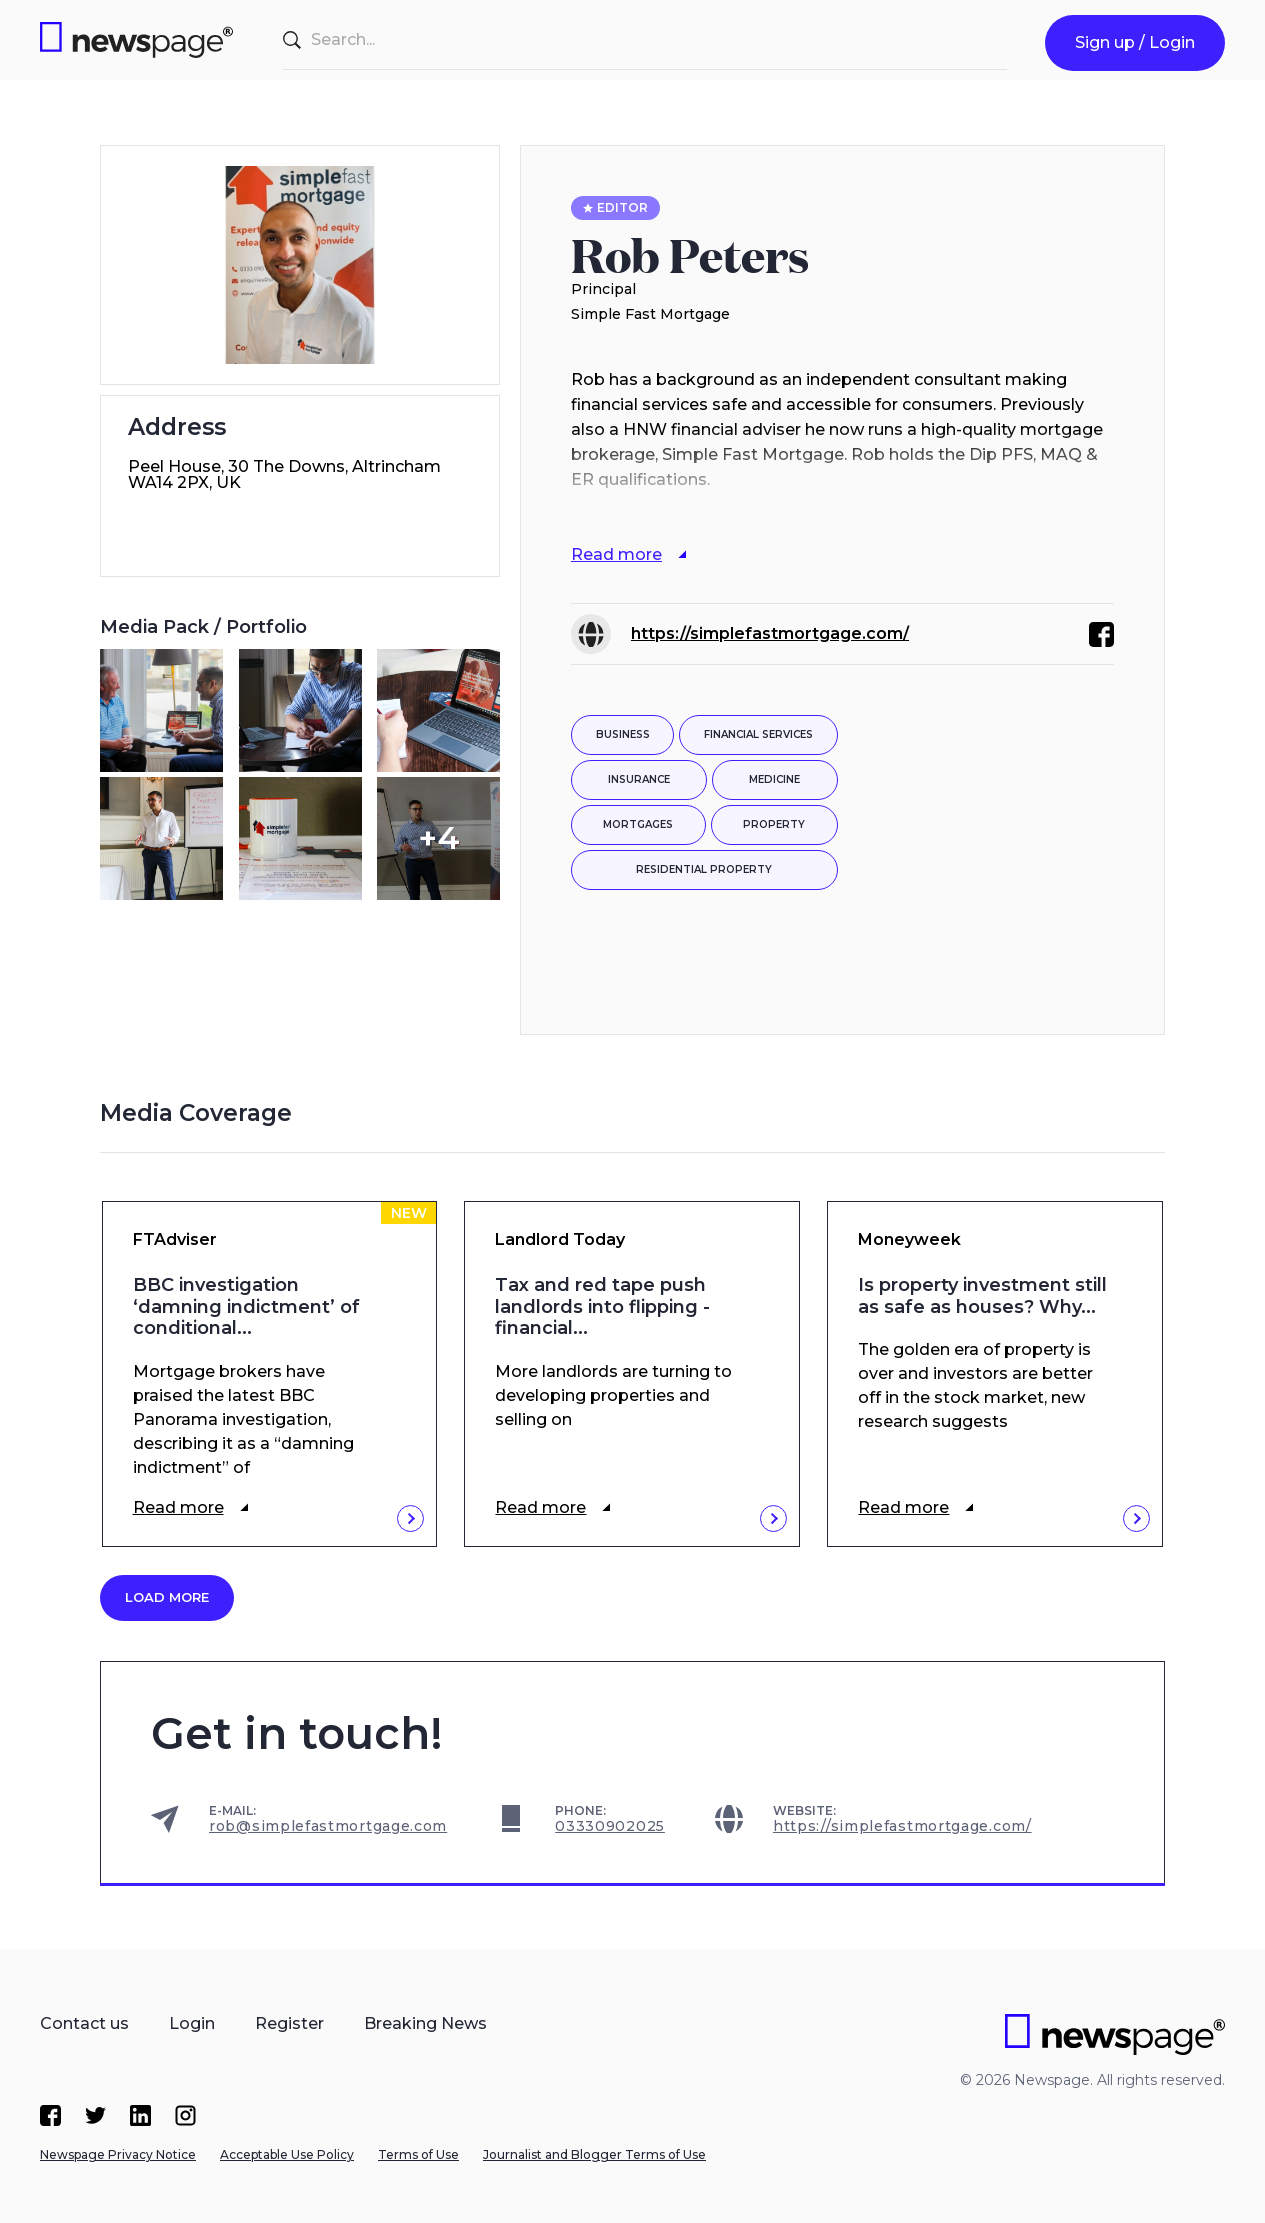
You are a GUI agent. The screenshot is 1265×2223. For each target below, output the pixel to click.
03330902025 (610, 1826)
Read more (178, 1508)
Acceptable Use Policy (287, 2155)
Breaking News (425, 2023)
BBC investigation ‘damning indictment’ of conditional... (246, 1307)
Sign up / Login (1135, 42)
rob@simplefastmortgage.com (328, 1826)
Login (192, 2023)
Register (289, 2023)
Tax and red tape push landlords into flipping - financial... (602, 1307)
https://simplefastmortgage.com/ (770, 633)
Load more (167, 1597)
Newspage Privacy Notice (118, 2155)
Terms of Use (418, 2155)
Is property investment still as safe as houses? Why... (982, 1296)
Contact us (84, 2023)
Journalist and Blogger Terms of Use (594, 2155)
